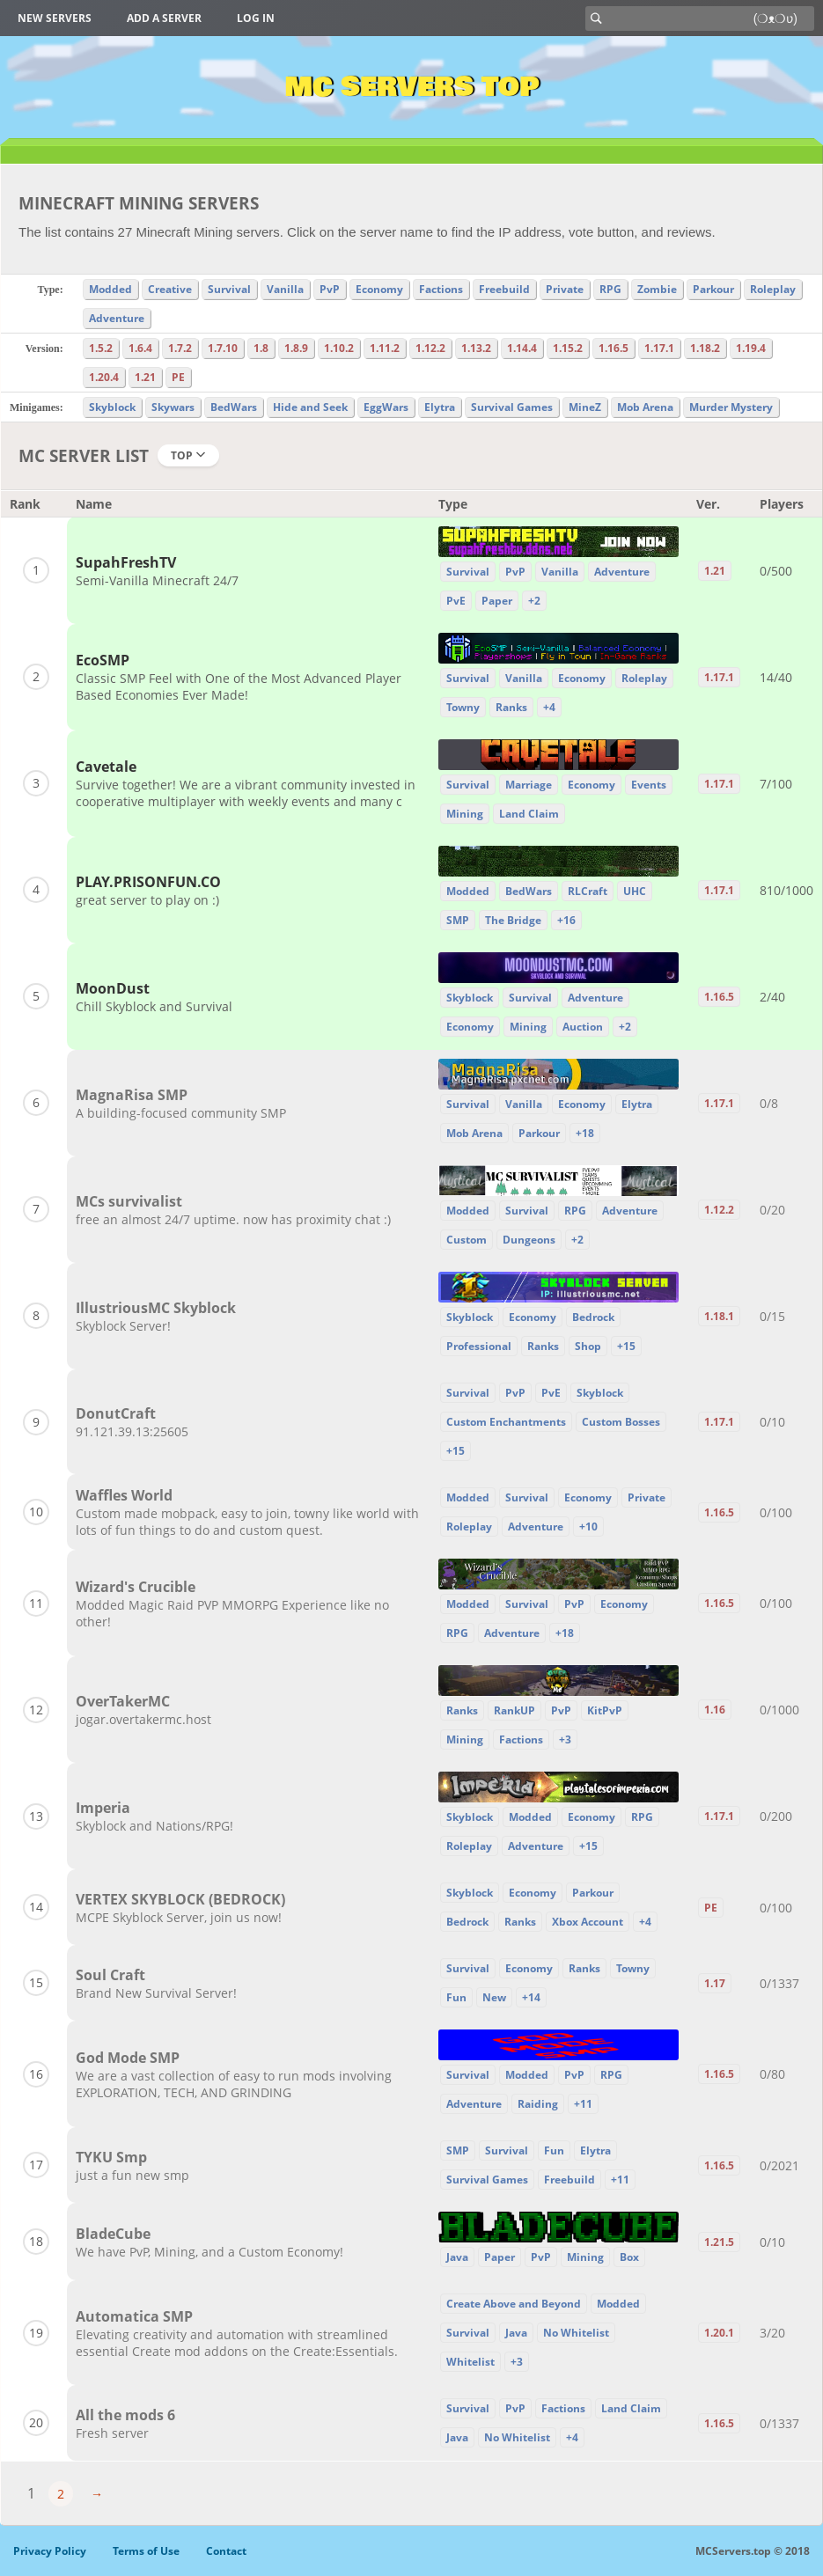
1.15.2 (568, 348)
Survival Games (512, 407)
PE (178, 377)
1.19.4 (751, 348)
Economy (379, 289)
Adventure (116, 318)
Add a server (164, 18)
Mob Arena (645, 407)
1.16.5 (613, 348)
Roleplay (773, 289)
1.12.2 (430, 348)
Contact (226, 2550)
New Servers (55, 18)
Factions (441, 289)
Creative (170, 289)
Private (565, 289)
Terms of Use (146, 2550)
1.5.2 (101, 348)
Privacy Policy (49, 2550)
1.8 (261, 348)
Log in (256, 18)
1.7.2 (180, 348)
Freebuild (504, 289)
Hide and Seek (310, 407)
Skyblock (112, 407)
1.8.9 (296, 348)
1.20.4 (104, 377)
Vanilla (285, 289)
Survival (229, 289)
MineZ (585, 407)
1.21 (145, 377)
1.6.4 (140, 348)
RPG (610, 289)
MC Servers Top (411, 87)
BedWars (233, 407)
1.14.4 (522, 348)
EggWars (386, 407)
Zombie (657, 289)
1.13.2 (476, 348)
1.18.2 (705, 348)
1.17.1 (659, 348)
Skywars (173, 407)
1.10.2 (339, 348)
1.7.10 (223, 348)
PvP (330, 289)
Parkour (713, 289)
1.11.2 (385, 348)
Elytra (439, 407)
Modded (110, 289)
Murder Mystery (731, 407)
